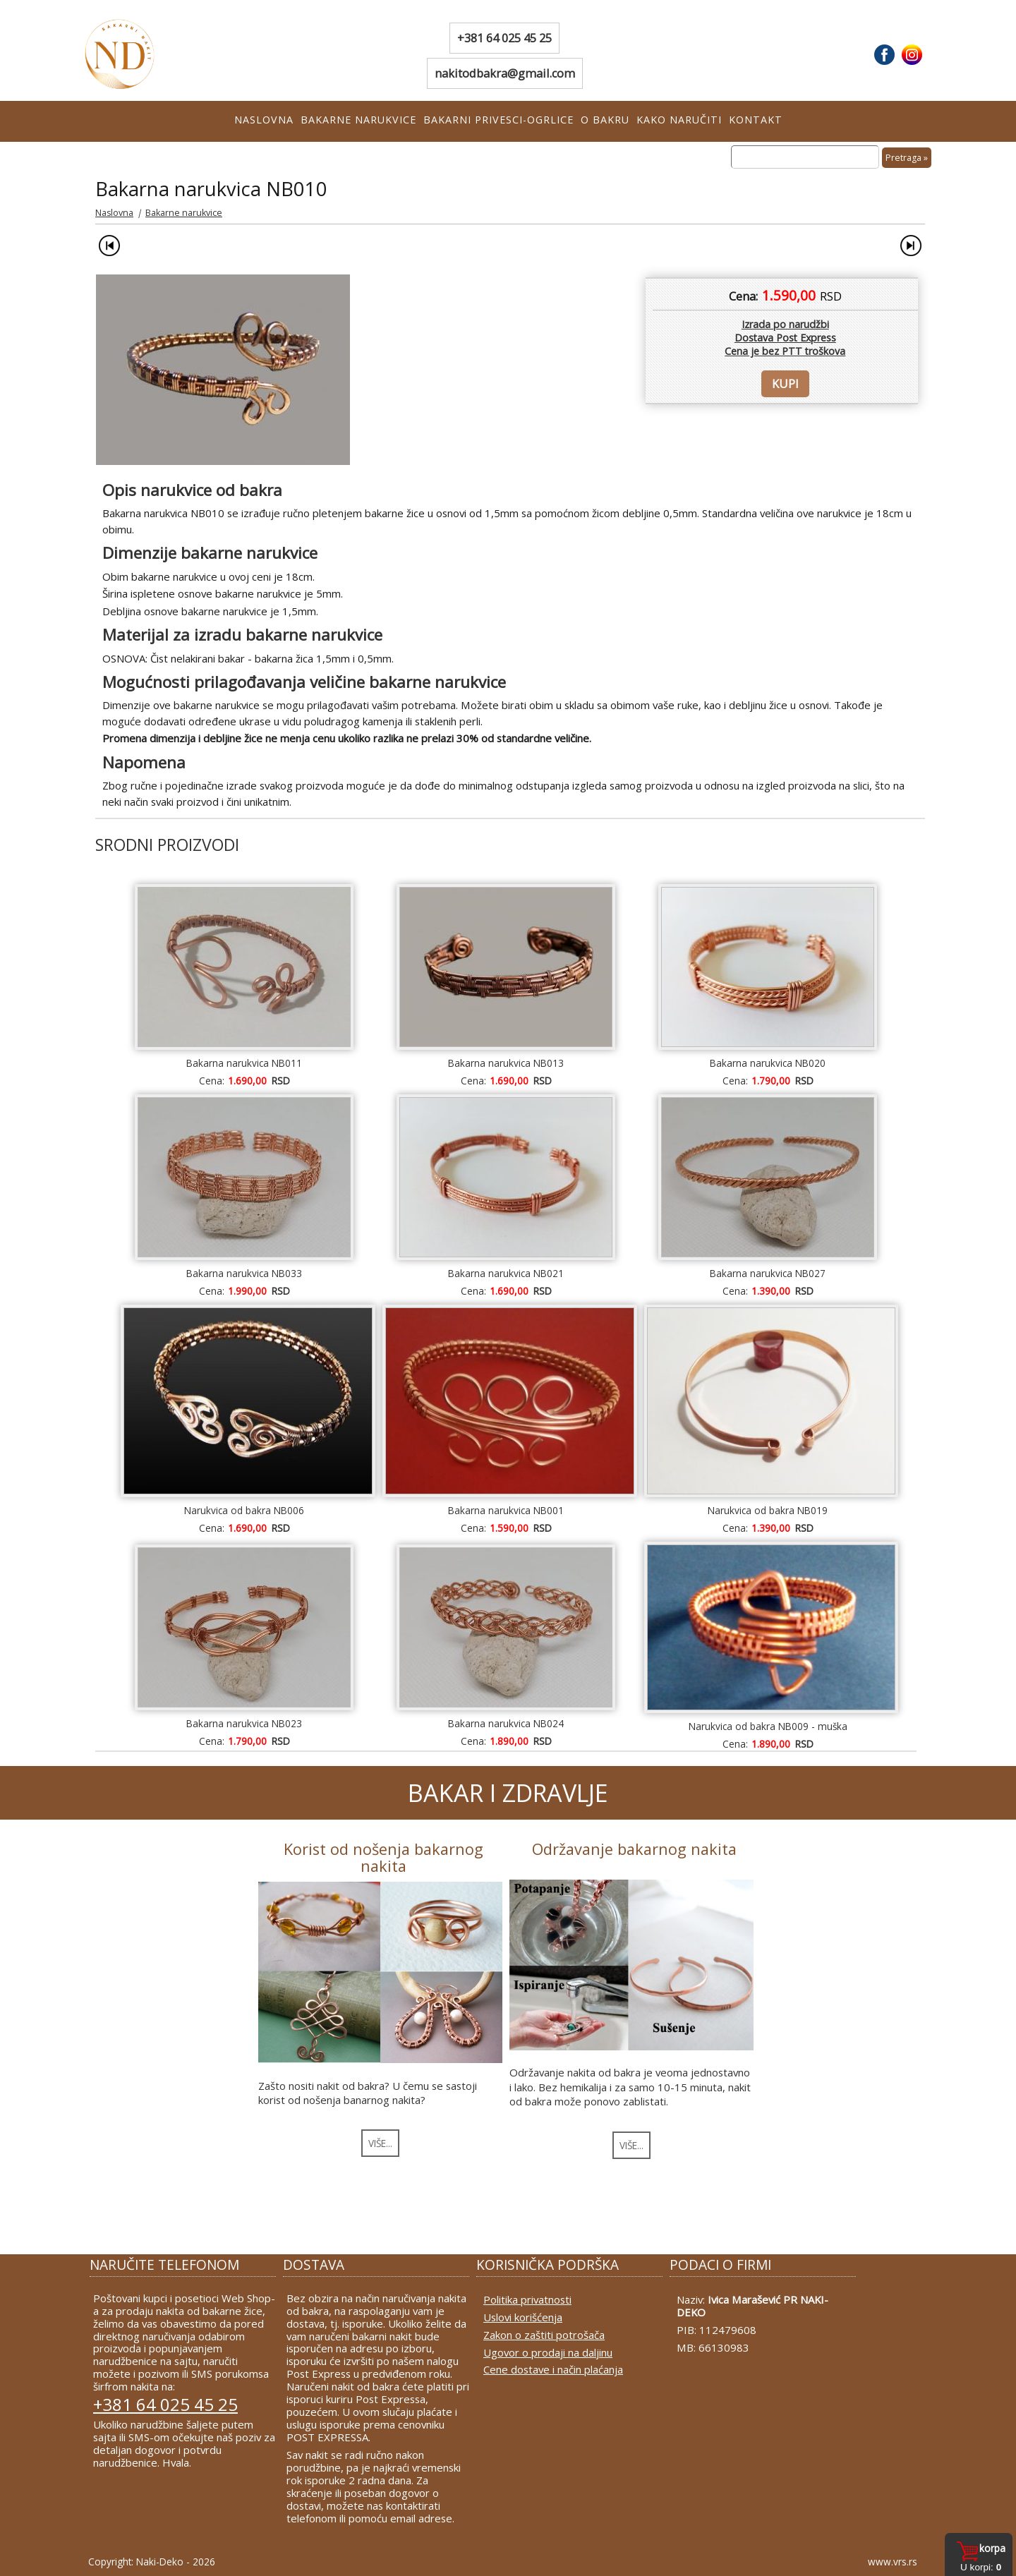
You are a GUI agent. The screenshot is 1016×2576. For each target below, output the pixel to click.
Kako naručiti (679, 119)
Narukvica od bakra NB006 (244, 1510)
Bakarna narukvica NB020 (768, 1063)
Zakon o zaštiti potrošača (544, 2335)
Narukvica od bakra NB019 (768, 1510)
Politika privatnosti (527, 2299)
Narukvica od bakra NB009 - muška (768, 1726)
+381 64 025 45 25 (504, 38)
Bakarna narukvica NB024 (506, 1723)
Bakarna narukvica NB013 (506, 1063)
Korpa (992, 2548)
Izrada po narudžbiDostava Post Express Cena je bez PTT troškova (785, 338)
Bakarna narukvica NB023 (244, 1723)
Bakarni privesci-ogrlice (498, 119)
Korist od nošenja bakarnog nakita (383, 1857)
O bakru (605, 119)
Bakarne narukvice (358, 119)
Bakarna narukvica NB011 (244, 1063)
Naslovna (264, 119)
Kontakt (755, 119)
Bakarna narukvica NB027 (768, 1273)
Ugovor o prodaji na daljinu (547, 2352)
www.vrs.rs (892, 2561)
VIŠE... (380, 2143)
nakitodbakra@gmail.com (505, 73)
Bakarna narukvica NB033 (244, 1273)
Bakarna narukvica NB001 (506, 1510)
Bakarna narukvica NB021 (506, 1273)
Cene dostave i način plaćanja (553, 2369)
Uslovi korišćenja (522, 2317)
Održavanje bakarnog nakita (634, 1849)
